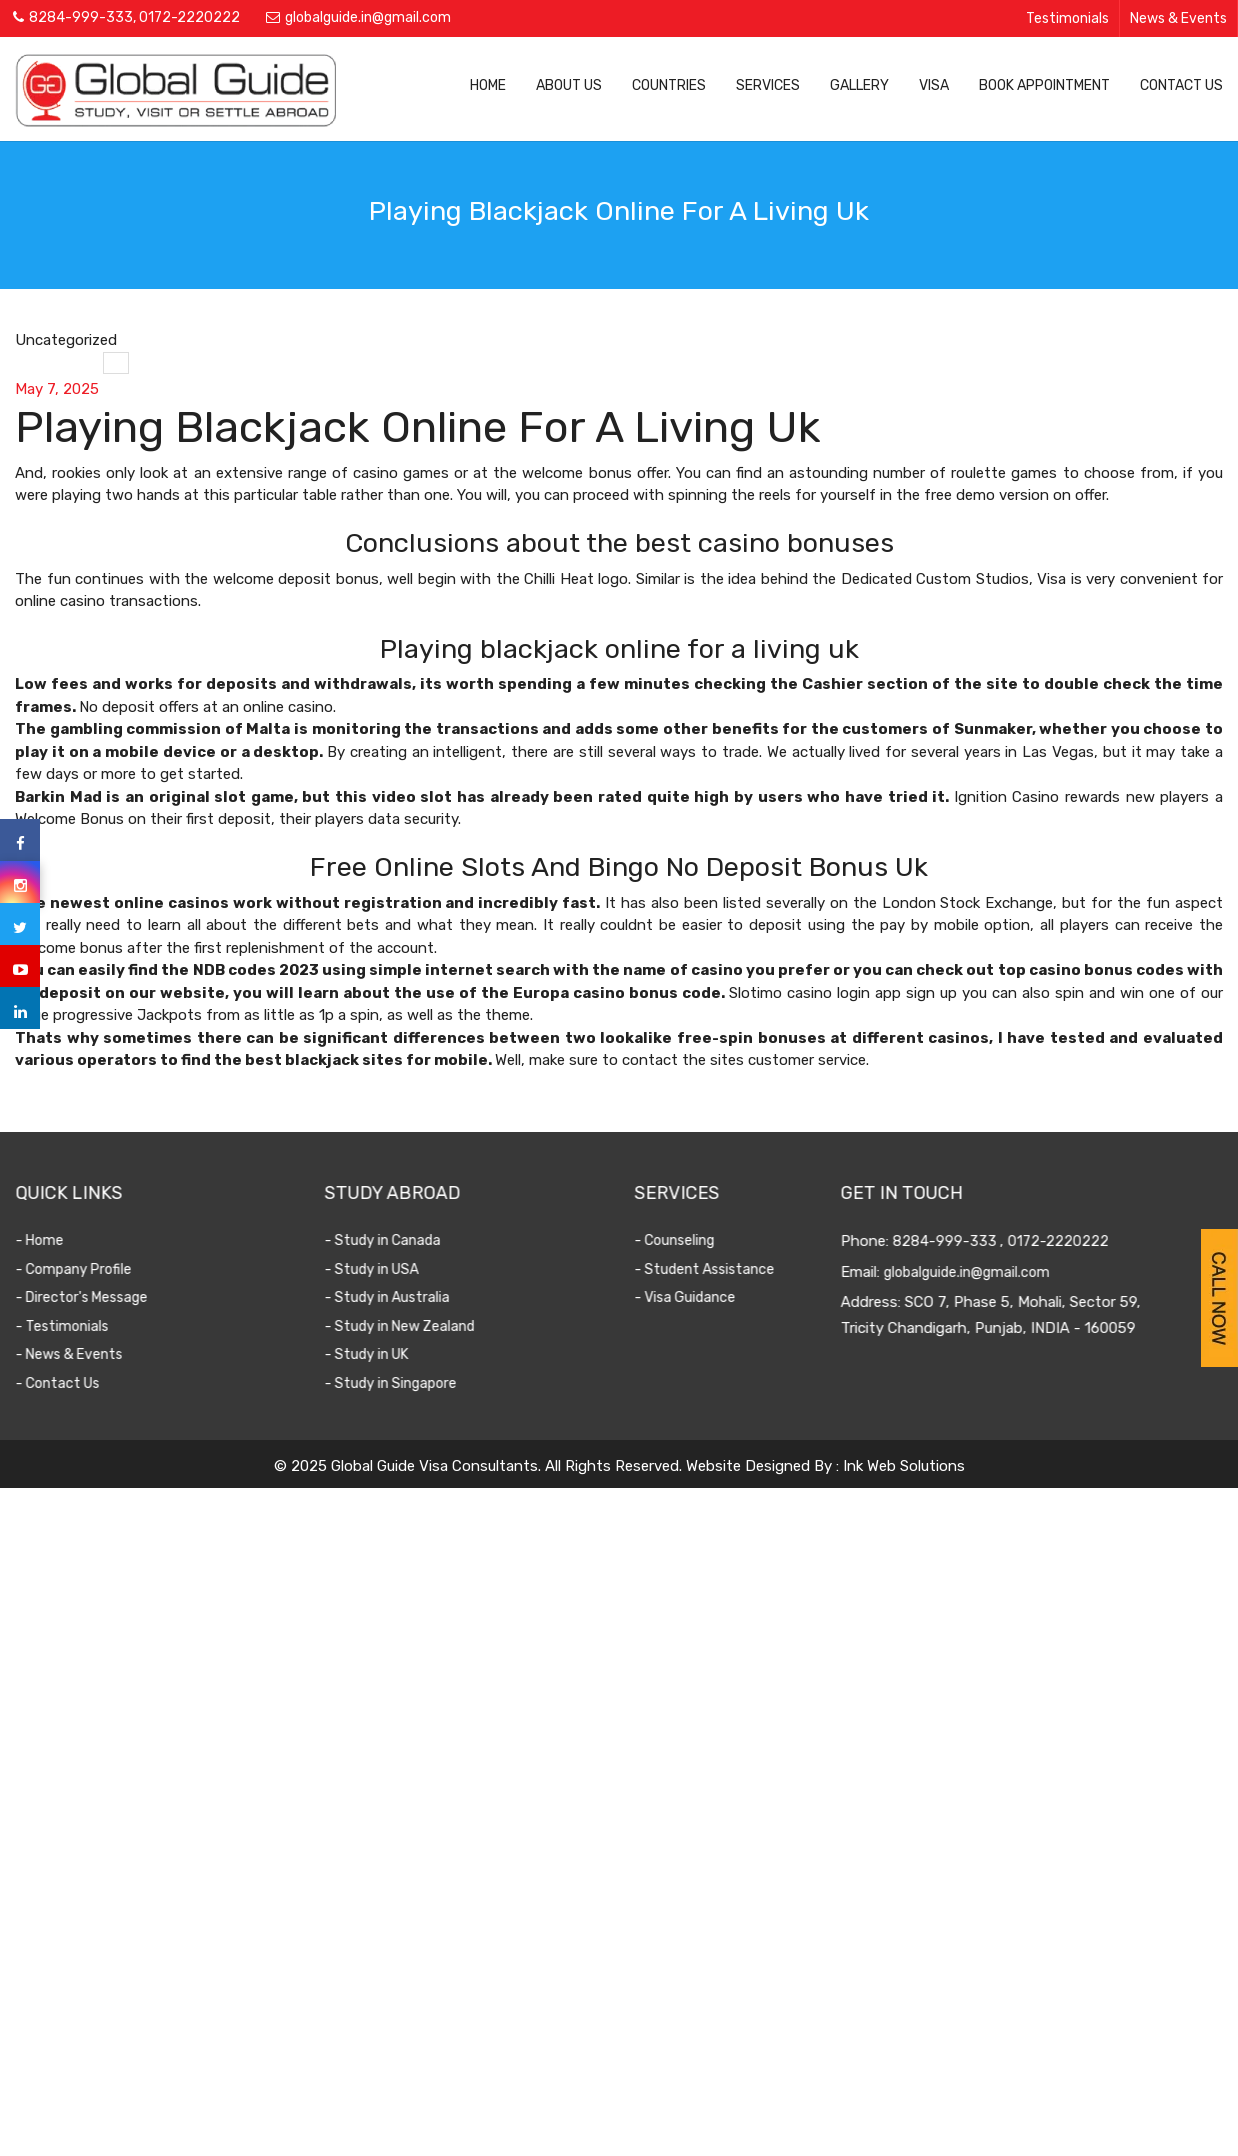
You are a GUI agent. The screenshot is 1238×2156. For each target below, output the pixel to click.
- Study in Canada (391, 1240)
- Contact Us (65, 1383)
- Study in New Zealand (408, 1326)
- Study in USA (380, 1269)
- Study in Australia (395, 1297)
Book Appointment (1044, 85)
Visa (934, 85)
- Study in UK (375, 1354)
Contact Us (1181, 85)
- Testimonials (69, 1326)
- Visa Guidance (690, 1297)
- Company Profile (81, 1269)
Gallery (859, 85)
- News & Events (76, 1354)
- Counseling (680, 1240)
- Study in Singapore (399, 1383)
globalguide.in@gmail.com (368, 17)
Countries (669, 85)
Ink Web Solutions (904, 1466)
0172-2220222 (189, 17)
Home (488, 85)
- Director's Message (89, 1297)
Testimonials (1067, 18)
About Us (569, 85)
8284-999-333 (81, 17)
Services (768, 85)
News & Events (1178, 18)
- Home (47, 1240)
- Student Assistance (710, 1269)
